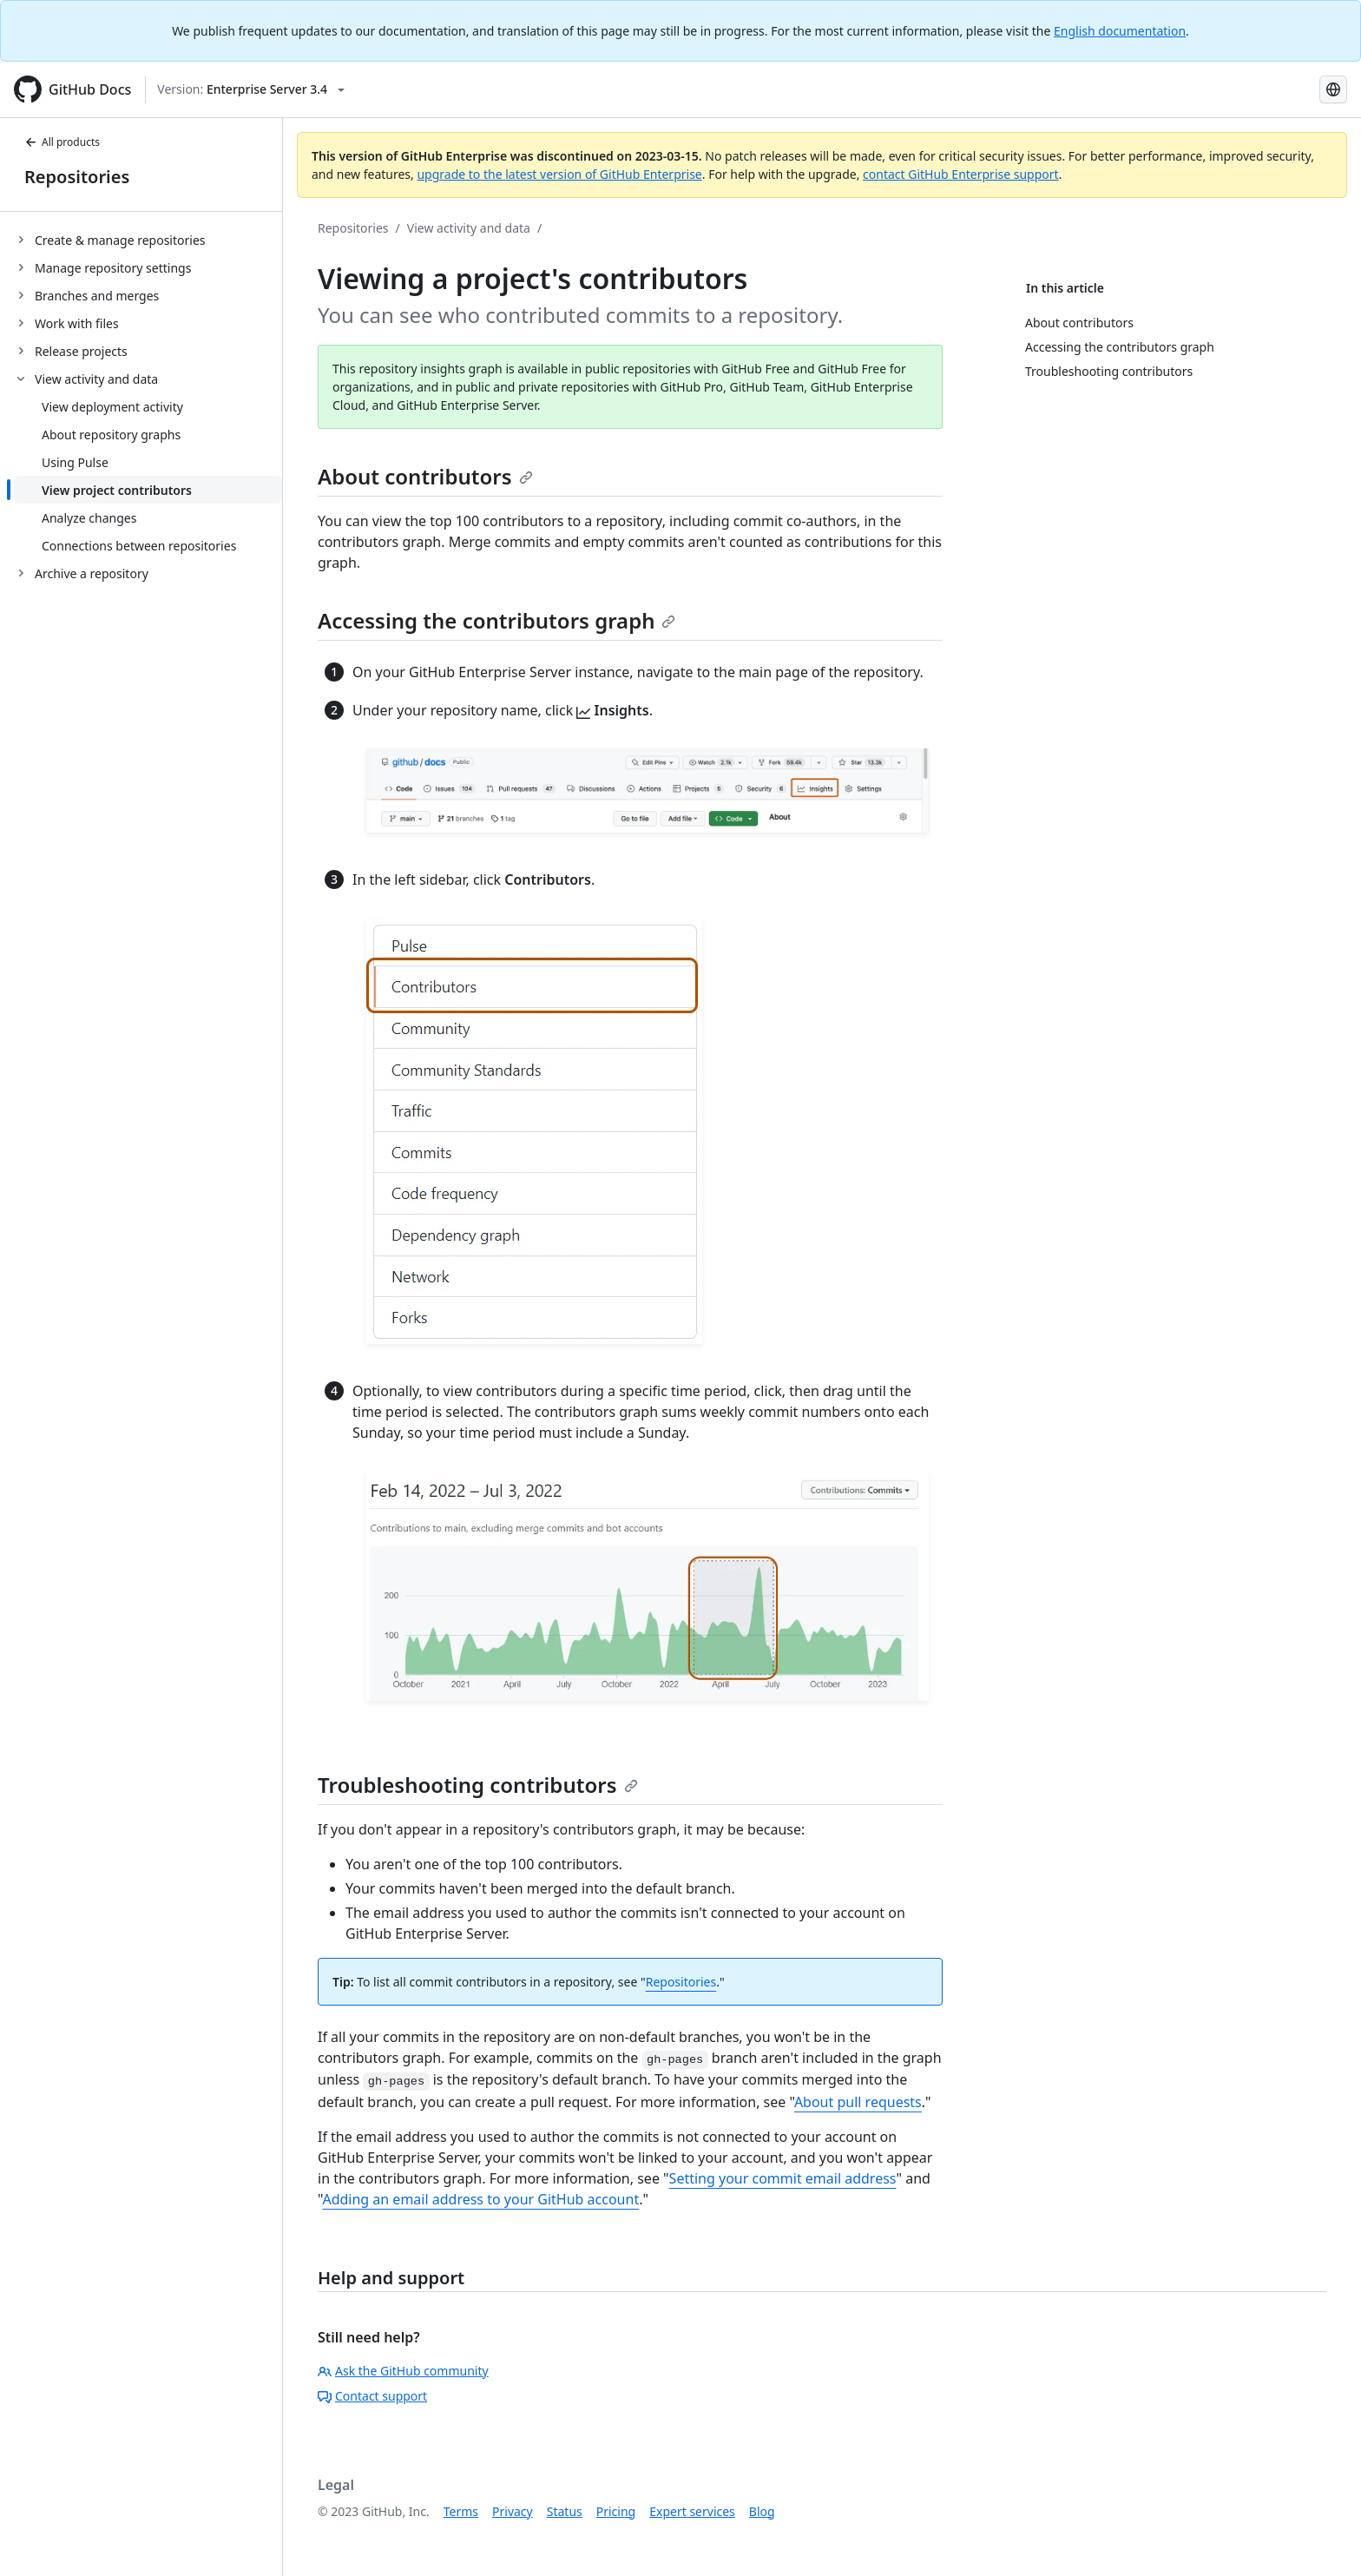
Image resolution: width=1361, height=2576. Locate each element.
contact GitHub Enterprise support (961, 174)
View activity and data (468, 228)
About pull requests (858, 2102)
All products (62, 142)
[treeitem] (148, 240)
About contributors (425, 476)
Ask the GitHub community (403, 2370)
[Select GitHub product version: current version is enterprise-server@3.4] (251, 89)
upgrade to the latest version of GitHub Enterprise (559, 174)
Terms (461, 2511)
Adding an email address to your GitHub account (480, 2199)
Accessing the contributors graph (496, 620)
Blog (762, 2511)
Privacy (512, 2511)
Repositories (76, 176)
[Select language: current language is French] (1333, 89)
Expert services (692, 2511)
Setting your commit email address (783, 2178)
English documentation (1120, 31)
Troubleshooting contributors (478, 1784)
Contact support (372, 2396)
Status (564, 2511)
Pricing (615, 2511)
